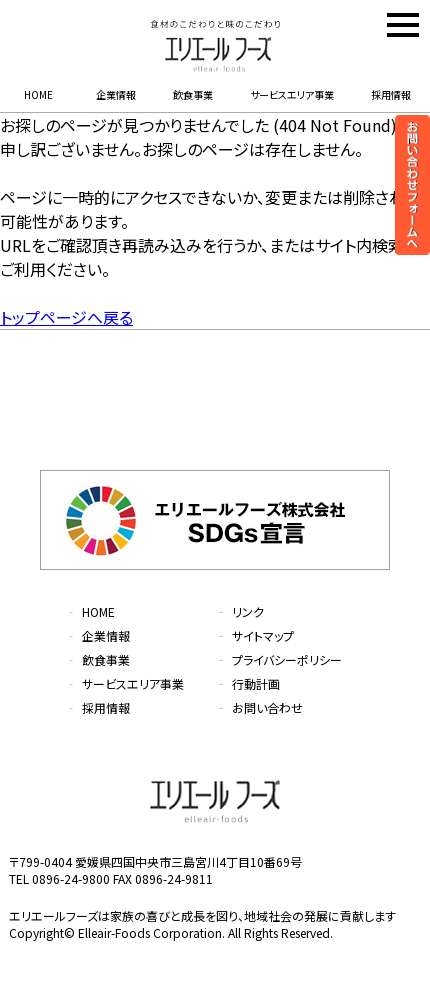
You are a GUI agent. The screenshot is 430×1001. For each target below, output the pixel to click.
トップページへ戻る (66, 317)
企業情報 (116, 94)
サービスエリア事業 (292, 94)
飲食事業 (193, 94)
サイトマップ (254, 635)
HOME (38, 94)
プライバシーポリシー (278, 659)
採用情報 (391, 94)
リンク (239, 611)
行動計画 (247, 683)
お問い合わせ (259, 707)
